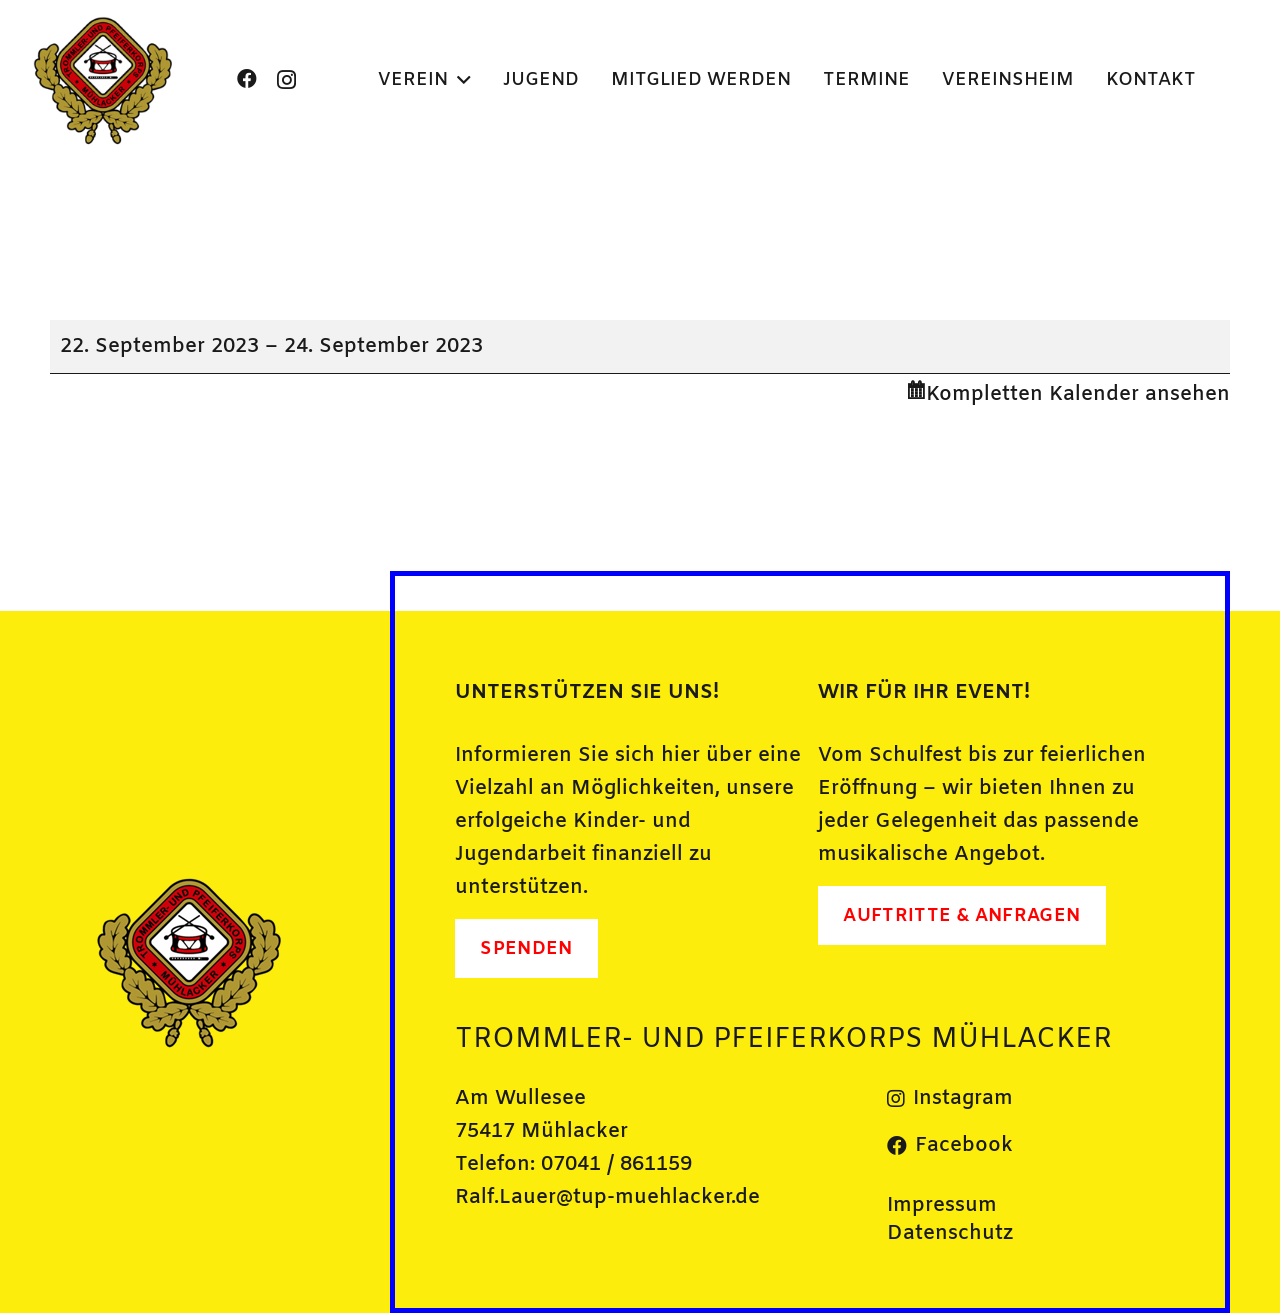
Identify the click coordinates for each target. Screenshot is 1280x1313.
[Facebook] (247, 79)
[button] (459, 80)
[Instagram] (286, 80)
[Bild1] (104, 80)
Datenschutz (950, 1233)
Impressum (942, 1205)
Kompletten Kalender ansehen (1078, 394)
